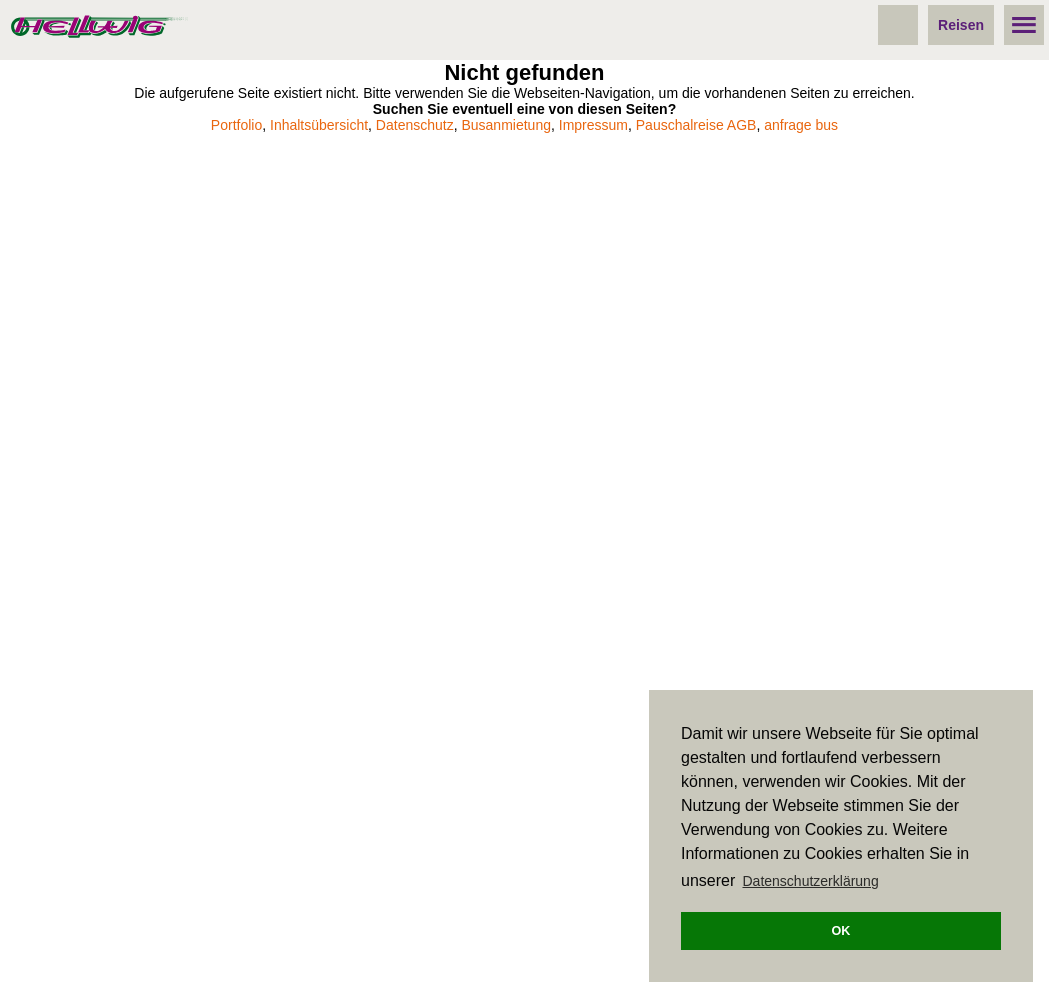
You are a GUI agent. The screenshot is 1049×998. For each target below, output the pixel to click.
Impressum (593, 125)
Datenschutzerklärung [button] (811, 881)
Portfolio (236, 125)
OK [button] (841, 931)
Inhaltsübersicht (319, 125)
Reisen (961, 25)
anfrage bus (801, 125)
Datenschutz (415, 125)
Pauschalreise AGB (696, 125)
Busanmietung (506, 125)
